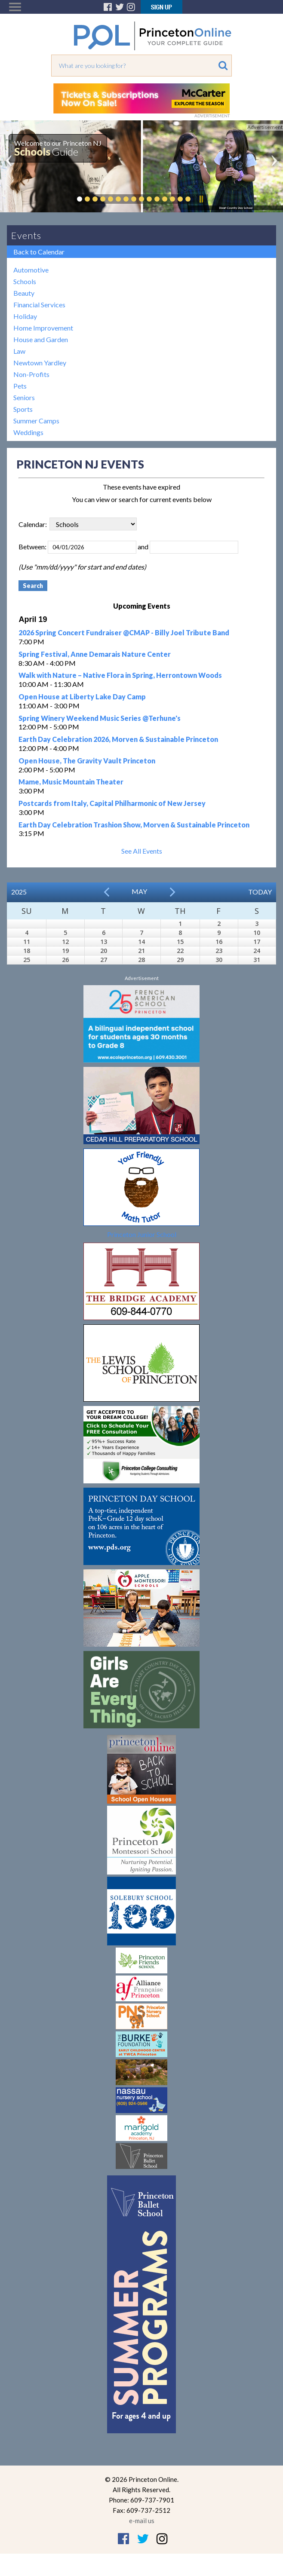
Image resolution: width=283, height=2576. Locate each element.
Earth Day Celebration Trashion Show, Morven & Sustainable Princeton (133, 825)
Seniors (24, 397)
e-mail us (141, 2520)
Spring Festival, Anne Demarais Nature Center (94, 654)
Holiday (25, 316)
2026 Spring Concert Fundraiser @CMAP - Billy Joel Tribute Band (123, 632)
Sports (23, 409)
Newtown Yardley (39, 362)
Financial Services (39, 304)
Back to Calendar (39, 252)
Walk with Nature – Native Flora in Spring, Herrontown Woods (120, 675)
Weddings (28, 432)
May (139, 891)
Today (260, 892)
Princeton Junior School (141, 1234)
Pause (201, 199)
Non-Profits (31, 374)
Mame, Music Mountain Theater (70, 782)
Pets (20, 386)
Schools (24, 281)
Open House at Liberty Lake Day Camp (82, 696)
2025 (19, 892)
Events (26, 235)
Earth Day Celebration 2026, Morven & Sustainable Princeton (118, 739)
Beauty (23, 293)
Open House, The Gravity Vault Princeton (86, 761)
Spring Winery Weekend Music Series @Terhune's (99, 718)
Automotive (31, 270)
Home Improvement (43, 328)
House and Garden (40, 339)
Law (19, 351)
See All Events (141, 851)
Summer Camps (36, 421)
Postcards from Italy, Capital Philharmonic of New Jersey (112, 803)
